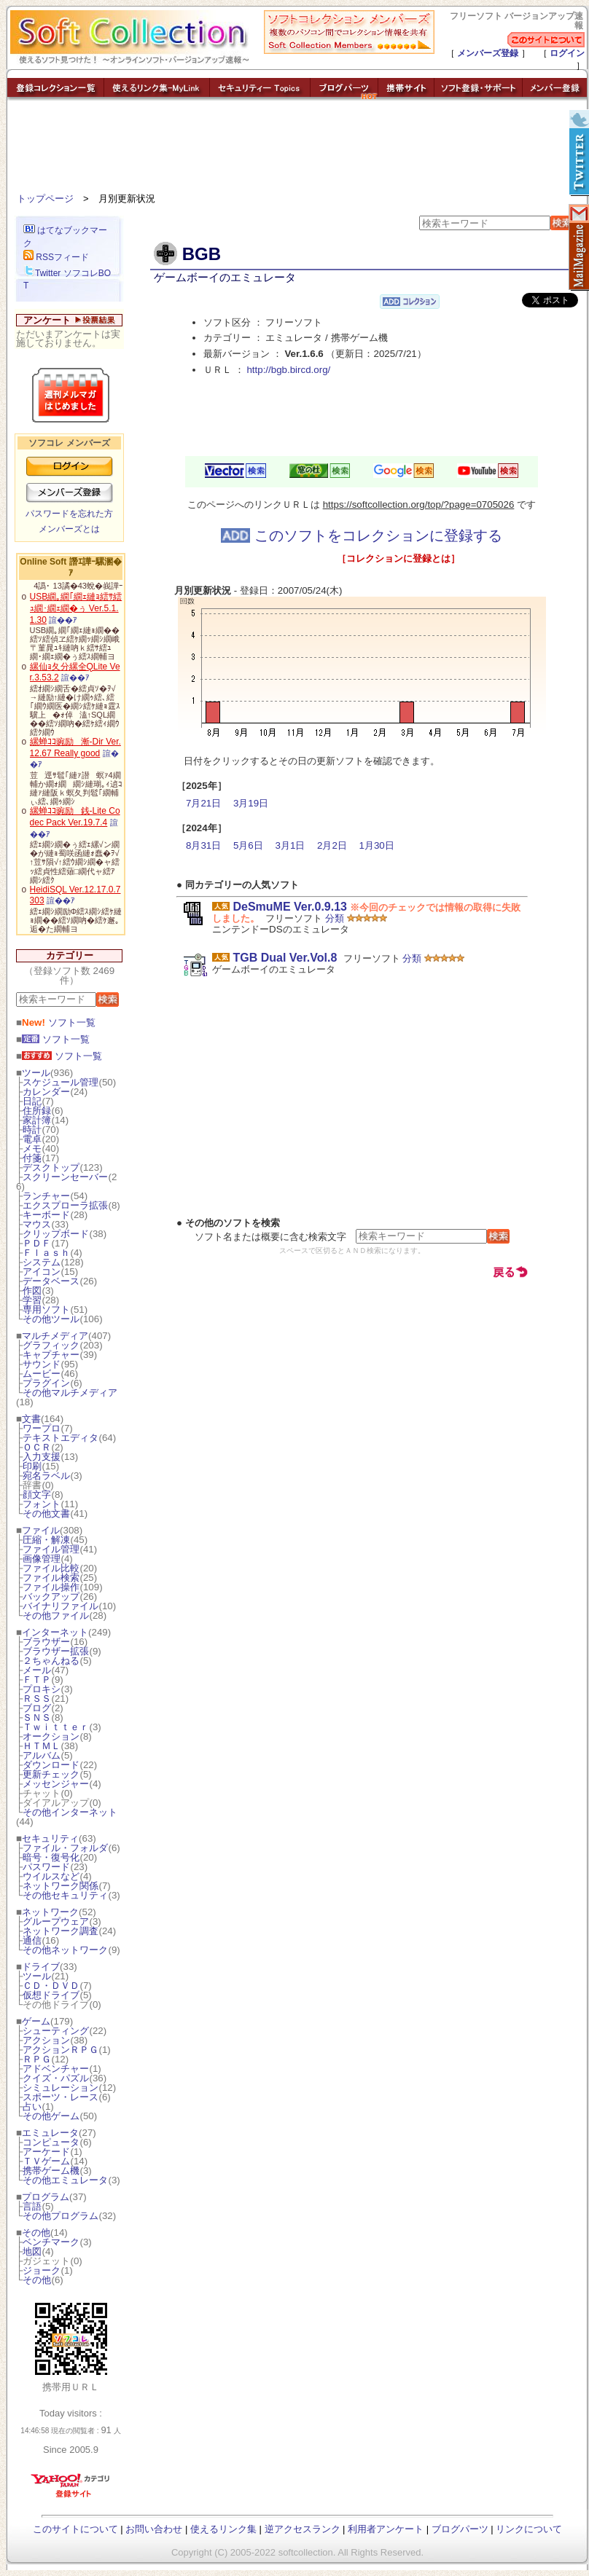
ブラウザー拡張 (56, 1651)
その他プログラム (60, 2215)
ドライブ (41, 1966)
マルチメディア (55, 1335)
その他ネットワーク (65, 1949)
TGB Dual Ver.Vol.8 (285, 957)
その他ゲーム (51, 2115)
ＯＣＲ (37, 1447)
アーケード (46, 2151)
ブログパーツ (460, 2529)
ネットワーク (50, 1912)
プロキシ (42, 1689)
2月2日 (332, 845)
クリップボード (56, 1233)
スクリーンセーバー (65, 1176)
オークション (51, 1736)
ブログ (37, 1708)
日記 (32, 1101)
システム (42, 1262)
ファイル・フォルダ (65, 1847)
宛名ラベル (46, 1475)
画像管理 (42, 1558)
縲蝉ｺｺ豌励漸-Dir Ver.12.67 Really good (75, 747)
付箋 (32, 1157)
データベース (51, 1281)
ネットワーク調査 (60, 1930)
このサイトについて (75, 2529)
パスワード (46, 1866)
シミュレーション (60, 2087)
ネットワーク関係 (60, 1885)
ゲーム (36, 2021)
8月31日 (203, 845)
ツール (36, 1072)
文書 (31, 1418)
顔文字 (37, 1494)
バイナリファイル (60, 1606)
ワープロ (42, 1428)
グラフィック (51, 1345)
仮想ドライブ (51, 1995)
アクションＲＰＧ (60, 2049)
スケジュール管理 (60, 1082)
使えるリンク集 (223, 2529)
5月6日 (248, 845)
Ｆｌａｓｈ (46, 1252)
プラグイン (46, 1383)
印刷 (32, 1466)
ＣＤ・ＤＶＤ (51, 1985)
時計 (32, 1129)
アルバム (42, 1755)
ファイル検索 (51, 1577)
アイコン (42, 1271)
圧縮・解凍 (46, 1539)
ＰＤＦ (37, 1243)
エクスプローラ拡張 (65, 1205)
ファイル (41, 1530)
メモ (32, 1148)
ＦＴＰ (37, 1679)
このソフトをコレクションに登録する (361, 535)
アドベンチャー (56, 2068)
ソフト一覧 (58, 1022)
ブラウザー (46, 1641)
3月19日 (250, 803)
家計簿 (37, 1120)
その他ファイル (56, 1615)
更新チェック (51, 1774)
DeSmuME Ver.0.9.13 (290, 906)
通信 (32, 1940)
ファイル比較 (51, 1568)
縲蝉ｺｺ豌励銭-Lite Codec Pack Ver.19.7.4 (75, 817)
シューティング (56, 2030)
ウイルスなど (51, 1876)
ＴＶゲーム (46, 2161)
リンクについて (529, 2529)
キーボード (46, 1214)
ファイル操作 (51, 1587)
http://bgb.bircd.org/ (288, 369)
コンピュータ (51, 2142)
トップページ (45, 198)
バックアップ (51, 1596)
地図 (32, 2251)
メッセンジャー (56, 1783)
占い (32, 2106)
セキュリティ (50, 1838)
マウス (37, 1224)
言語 (32, 2206)
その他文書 (46, 1513)
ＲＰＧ (37, 2059)
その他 (36, 2232)
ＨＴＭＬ (42, 1745)
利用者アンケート (386, 2529)
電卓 (32, 1139)
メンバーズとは (69, 529)
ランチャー (46, 1195)
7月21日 (203, 803)
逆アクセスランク (302, 2529)
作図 (32, 1290)
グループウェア (56, 1921)
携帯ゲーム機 (51, 2170)
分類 (334, 918)
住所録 (37, 1110)
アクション (46, 2040)
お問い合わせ (153, 2529)
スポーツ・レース (60, 2097)
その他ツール (51, 1318)
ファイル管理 (51, 1549)
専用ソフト (46, 1309)
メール (37, 1670)
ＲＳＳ (37, 1698)
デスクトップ (51, 1167)
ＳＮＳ (37, 1717)
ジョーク (42, 2270)
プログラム (45, 2196)
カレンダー (46, 1091)
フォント (42, 1504)
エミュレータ (50, 2132)
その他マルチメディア (70, 1392)
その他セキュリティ (65, 1895)
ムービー (42, 1373)
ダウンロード (51, 1764)
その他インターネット (70, 1812)
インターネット (55, 1632)
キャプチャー (51, 1354)
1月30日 (376, 845)
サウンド (42, 1364)
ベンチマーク (51, 2242)
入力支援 (42, 1456)
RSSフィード (56, 257)
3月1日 (290, 845)
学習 (32, 1300)
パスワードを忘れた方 (69, 513)
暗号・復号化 (51, 1857)
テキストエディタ (60, 1437)
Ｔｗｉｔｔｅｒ (56, 1726)
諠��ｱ (63, 620)
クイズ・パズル (56, 2078)
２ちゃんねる (51, 1660)
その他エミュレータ (65, 2180)
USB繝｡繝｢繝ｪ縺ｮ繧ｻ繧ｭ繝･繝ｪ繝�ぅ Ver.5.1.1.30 (76, 608)
